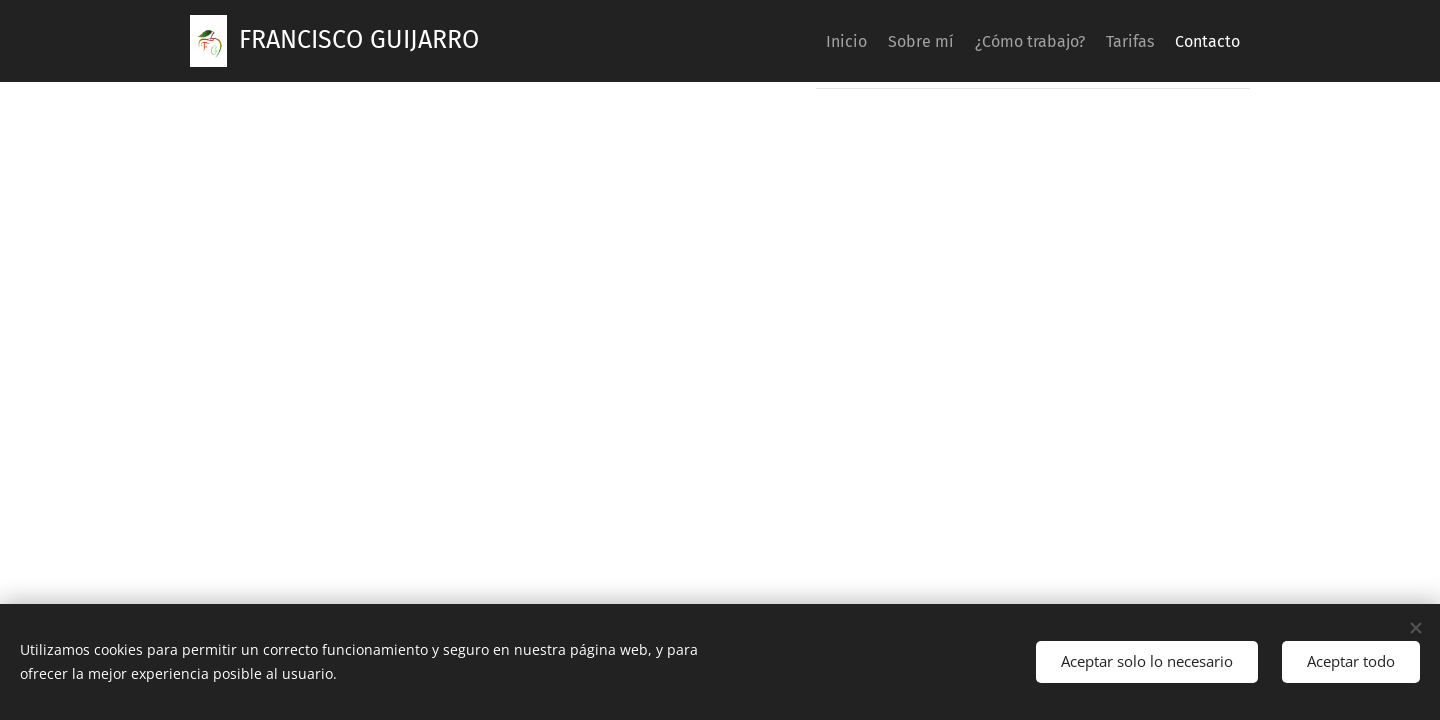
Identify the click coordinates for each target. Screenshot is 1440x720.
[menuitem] (778, 41)
